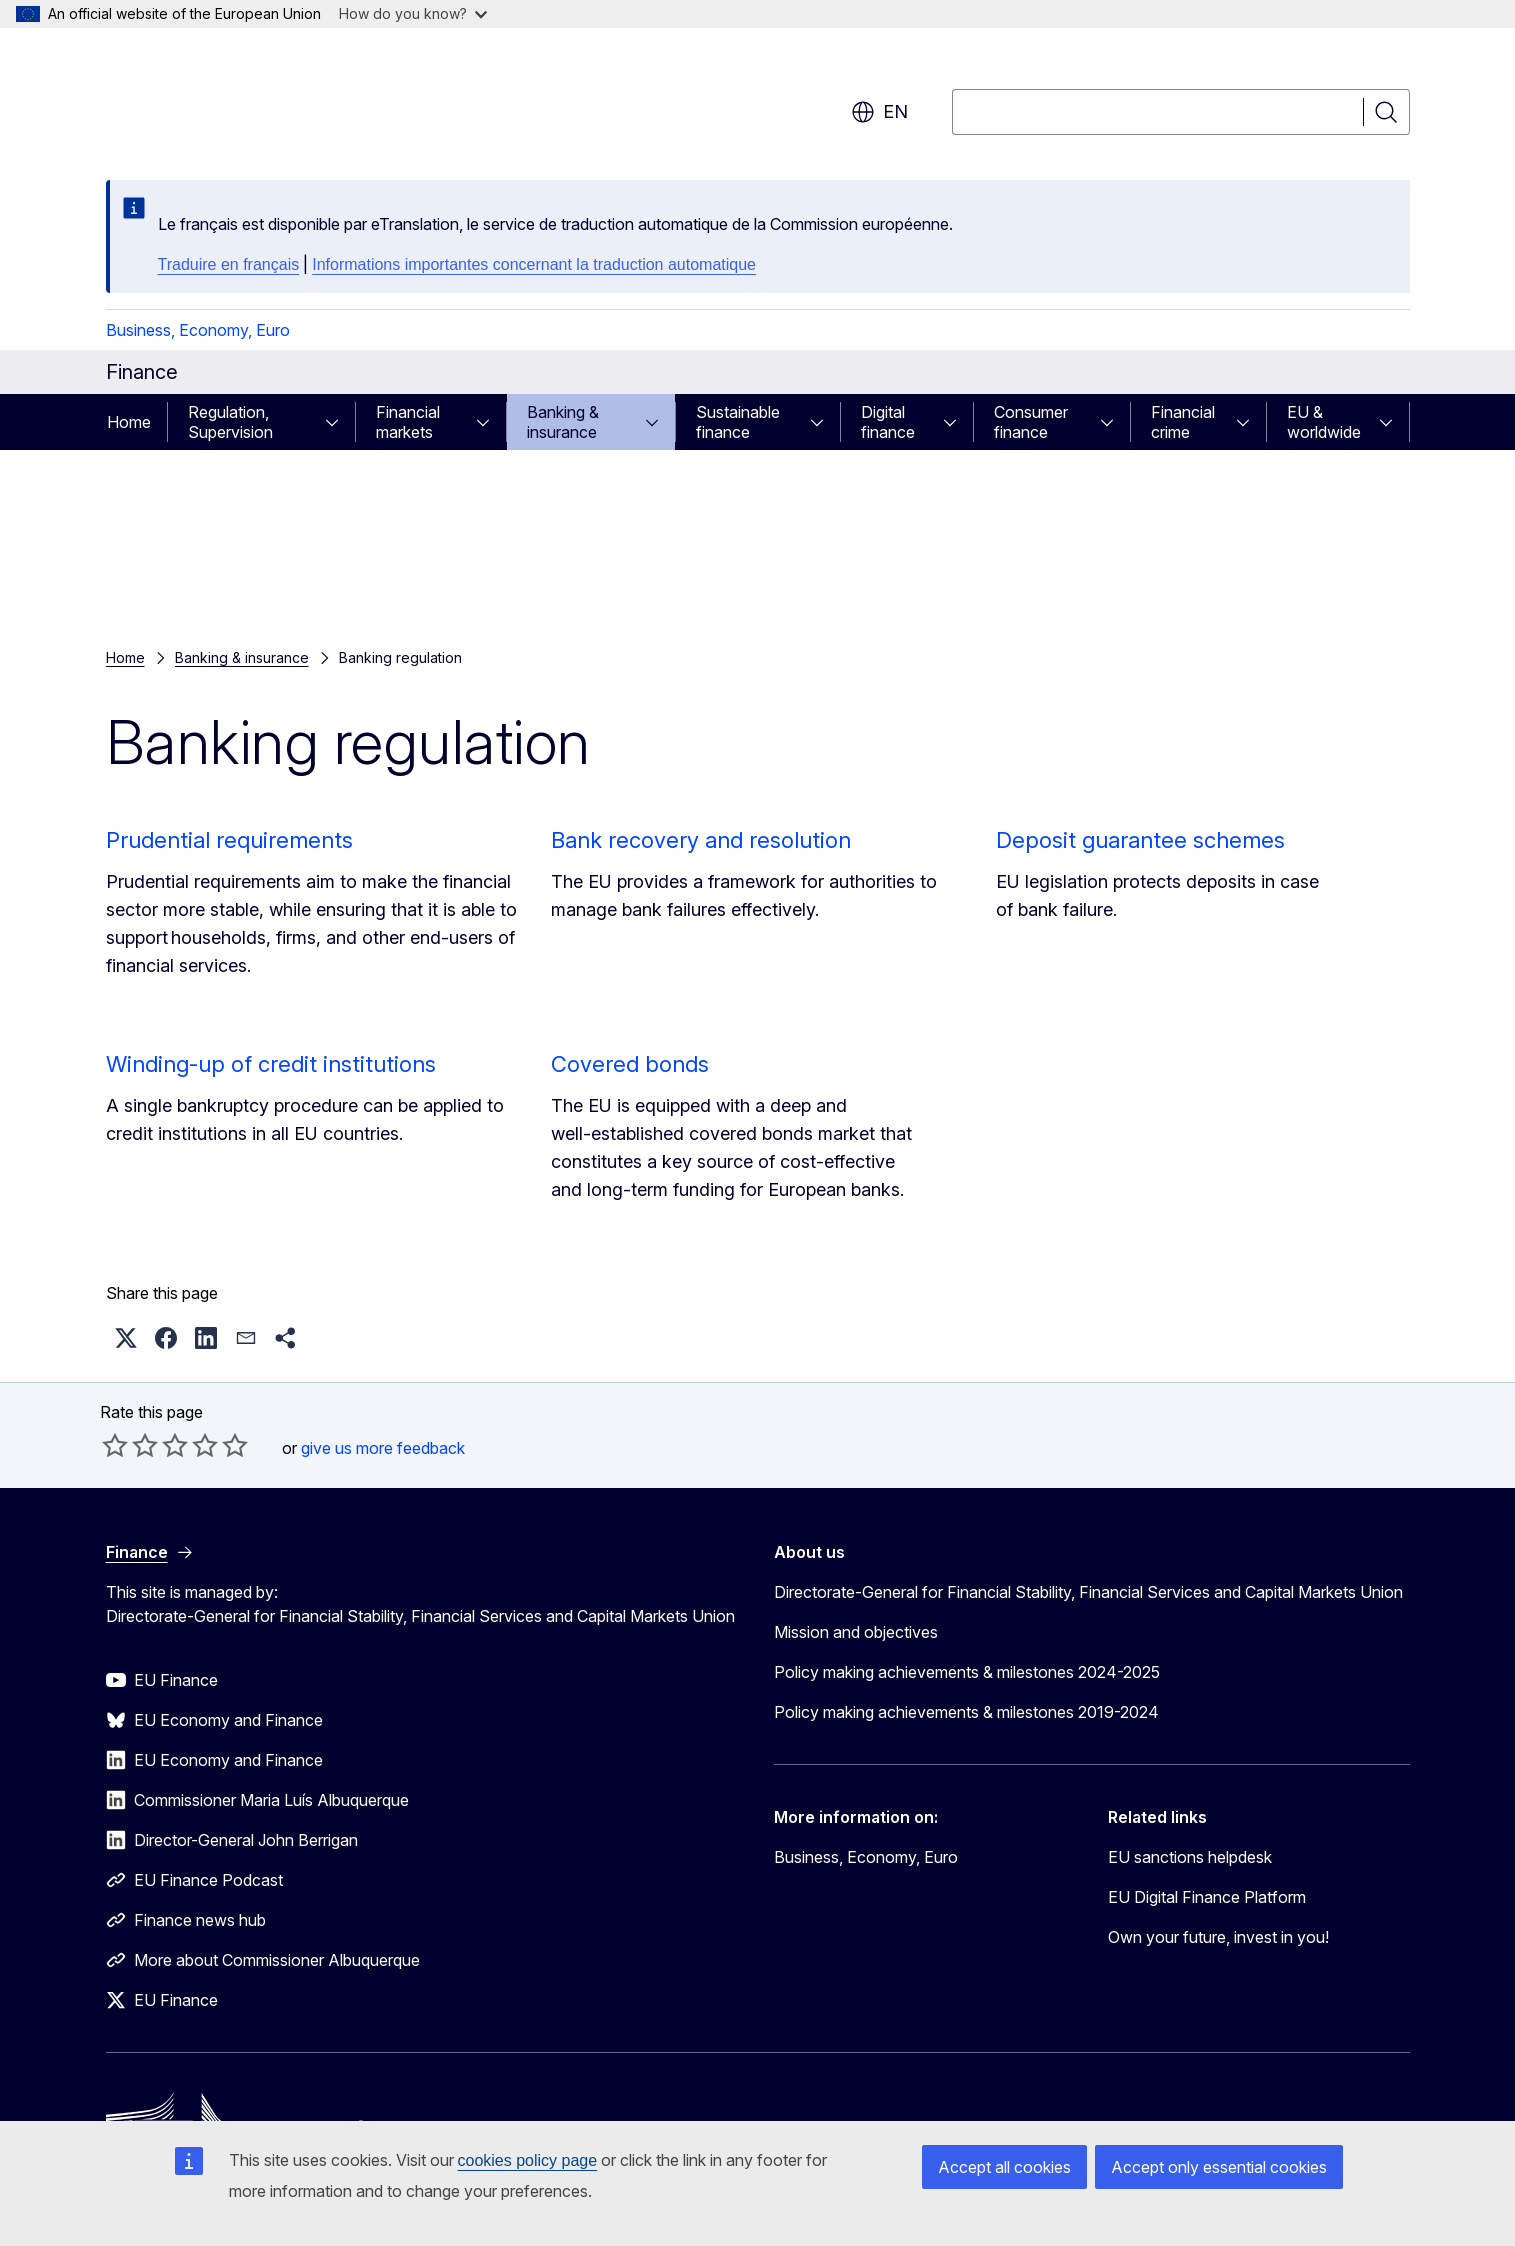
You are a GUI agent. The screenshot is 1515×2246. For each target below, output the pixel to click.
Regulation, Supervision (230, 422)
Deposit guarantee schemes (1140, 840)
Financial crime (1183, 422)
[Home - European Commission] (267, 100)
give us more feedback (383, 1448)
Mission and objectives (856, 1632)
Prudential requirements (229, 840)
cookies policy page (528, 2160)
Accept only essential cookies (1219, 2167)
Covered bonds (630, 1064)
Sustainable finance (738, 422)
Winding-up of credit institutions (271, 1064)
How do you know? (413, 13)
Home (129, 422)
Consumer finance (1031, 422)
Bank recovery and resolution (701, 840)
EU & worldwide (1324, 422)
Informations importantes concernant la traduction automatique (534, 264)
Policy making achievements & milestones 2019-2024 (966, 1712)
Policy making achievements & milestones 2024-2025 (967, 1672)
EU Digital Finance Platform (1207, 1897)
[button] (126, 1338)
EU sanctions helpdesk (1190, 1857)
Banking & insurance (563, 422)
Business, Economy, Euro (198, 330)
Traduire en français (229, 264)
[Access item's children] (338, 422)
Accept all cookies (1004, 2167)
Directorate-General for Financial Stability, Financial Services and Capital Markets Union (1088, 1592)
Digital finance (888, 422)
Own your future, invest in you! (1218, 1937)
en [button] (879, 112)
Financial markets (408, 422)
